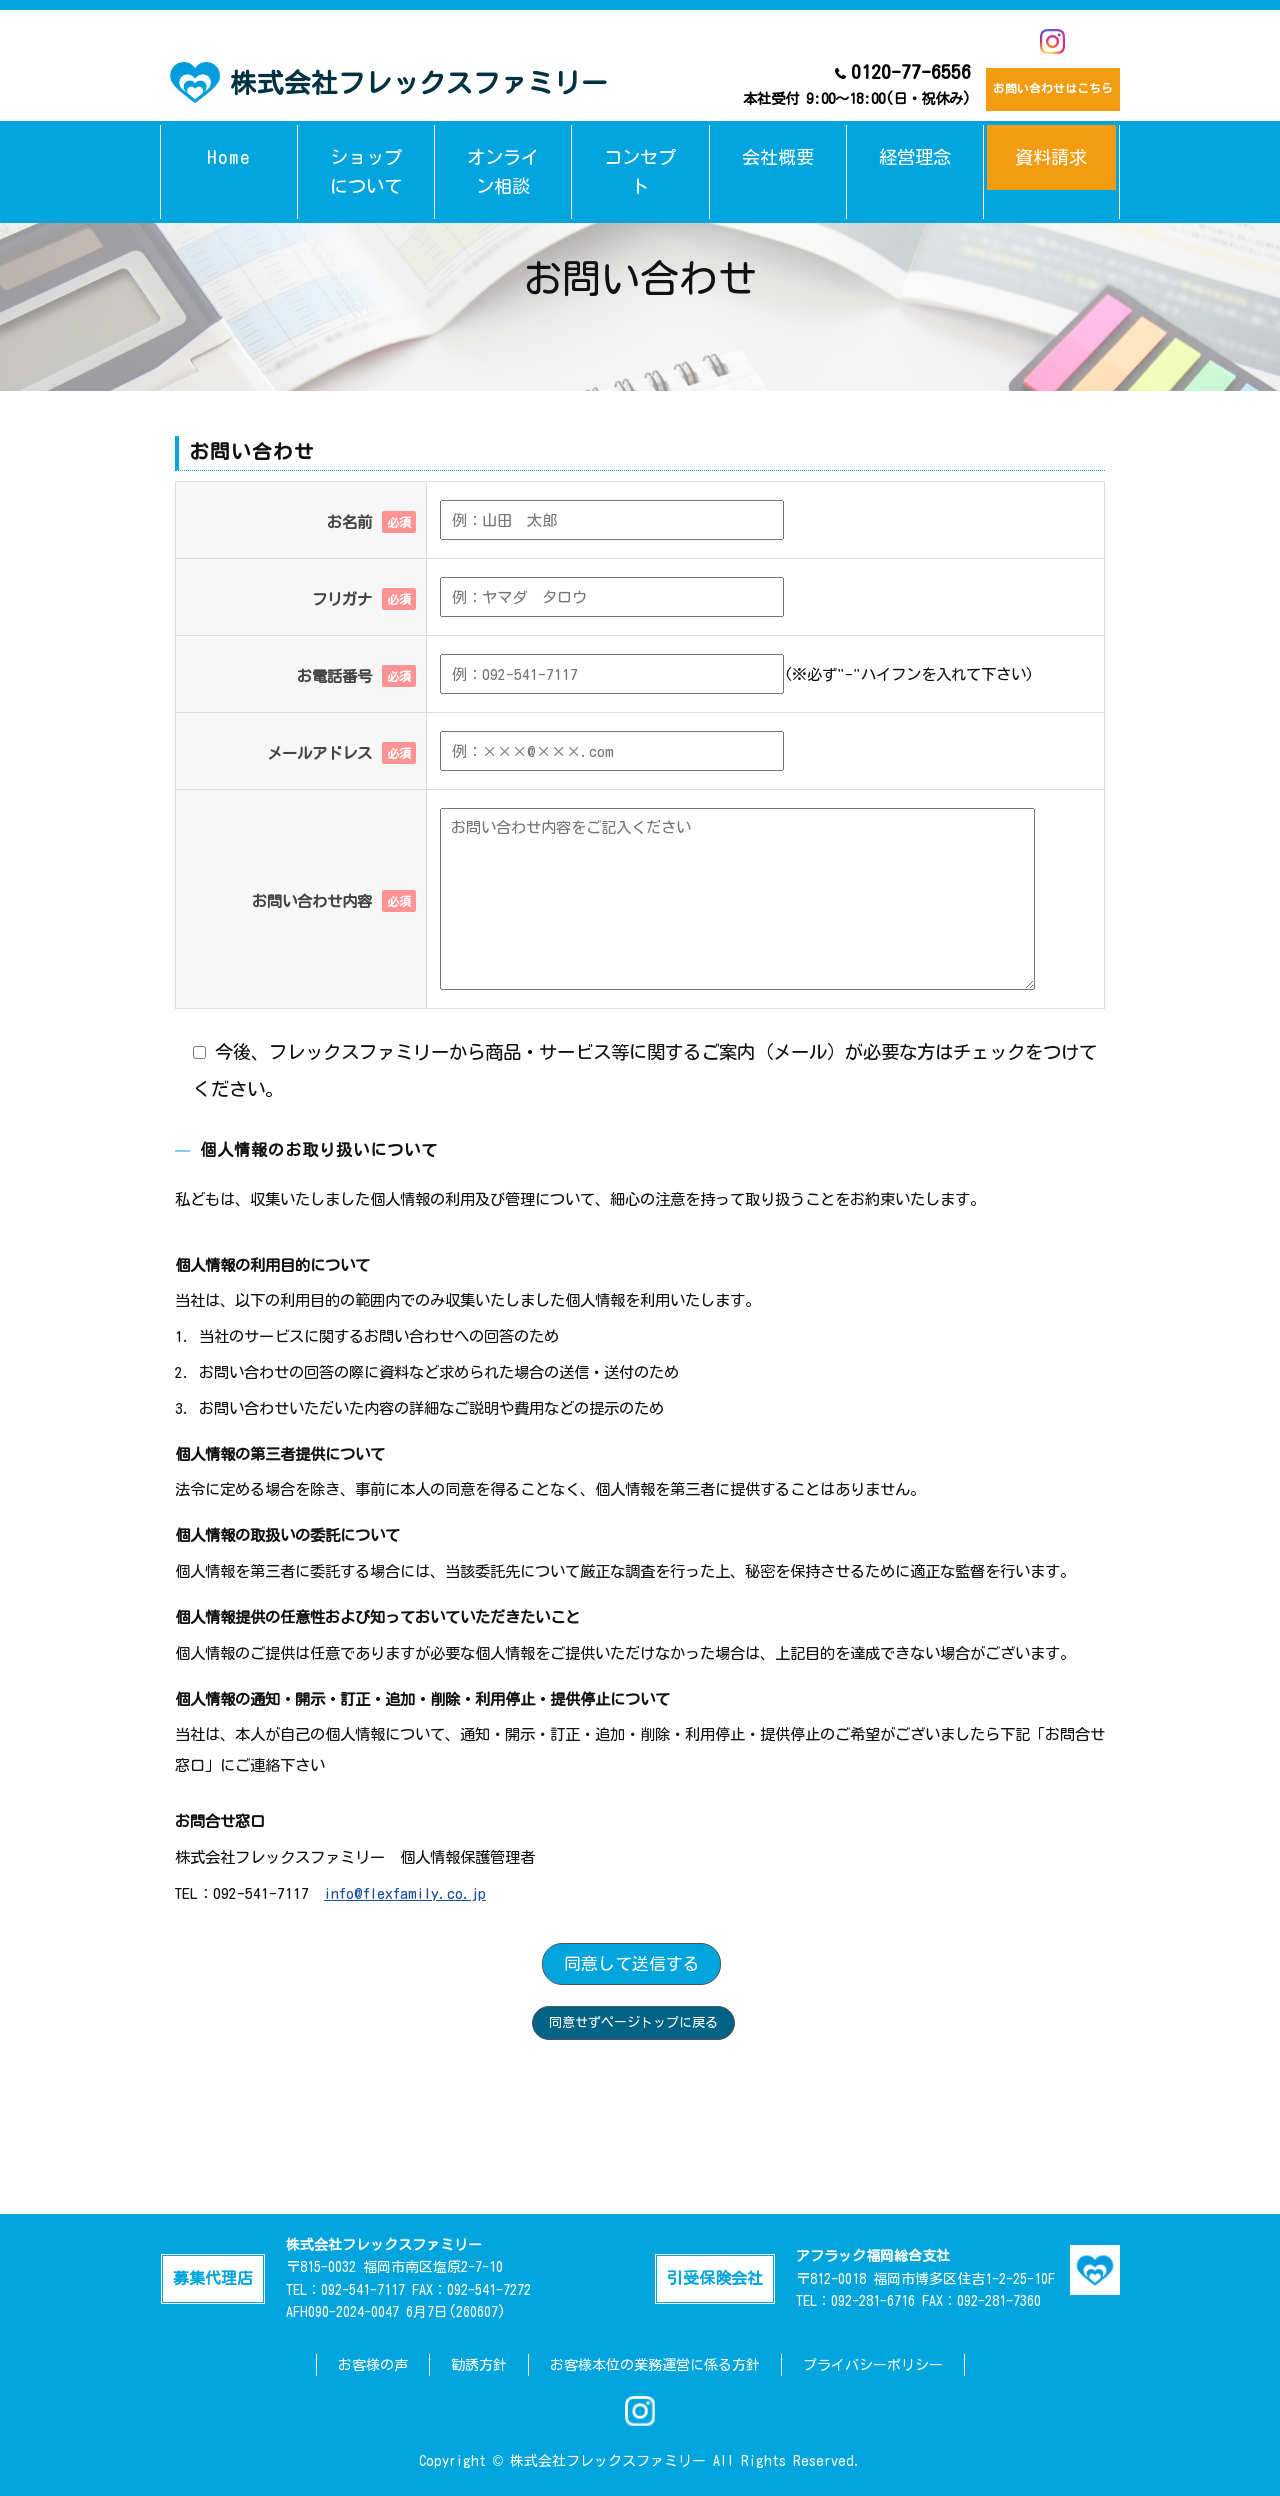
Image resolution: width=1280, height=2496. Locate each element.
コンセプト (640, 143)
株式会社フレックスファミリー (389, 80)
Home (229, 143)
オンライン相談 (503, 143)
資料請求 (1051, 143)
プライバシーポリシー (873, 2365)
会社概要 (778, 143)
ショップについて (366, 143)
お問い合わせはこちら (1038, 85)
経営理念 (915, 143)
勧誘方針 (479, 2365)
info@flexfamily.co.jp (405, 1893)
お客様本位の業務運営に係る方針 (655, 2365)
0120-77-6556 (827, 84)
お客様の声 (373, 2365)
